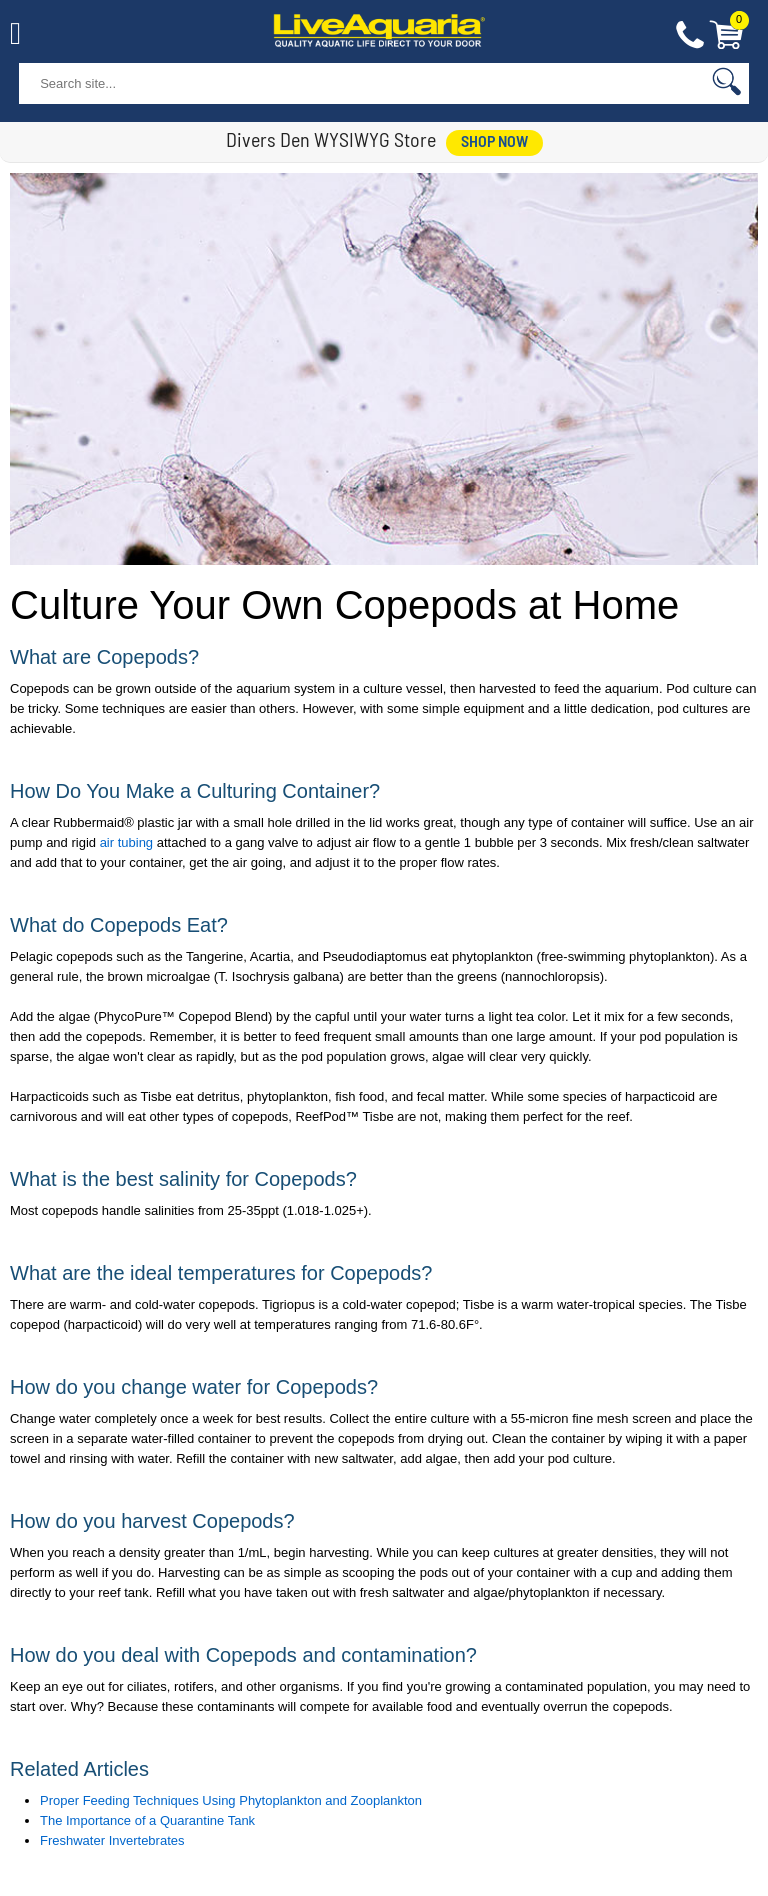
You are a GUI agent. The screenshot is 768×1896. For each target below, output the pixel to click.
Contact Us (690, 36)
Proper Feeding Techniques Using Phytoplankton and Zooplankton (231, 1800)
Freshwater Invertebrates (112, 1840)
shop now (494, 143)
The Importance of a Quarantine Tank (147, 1820)
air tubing (126, 842)
